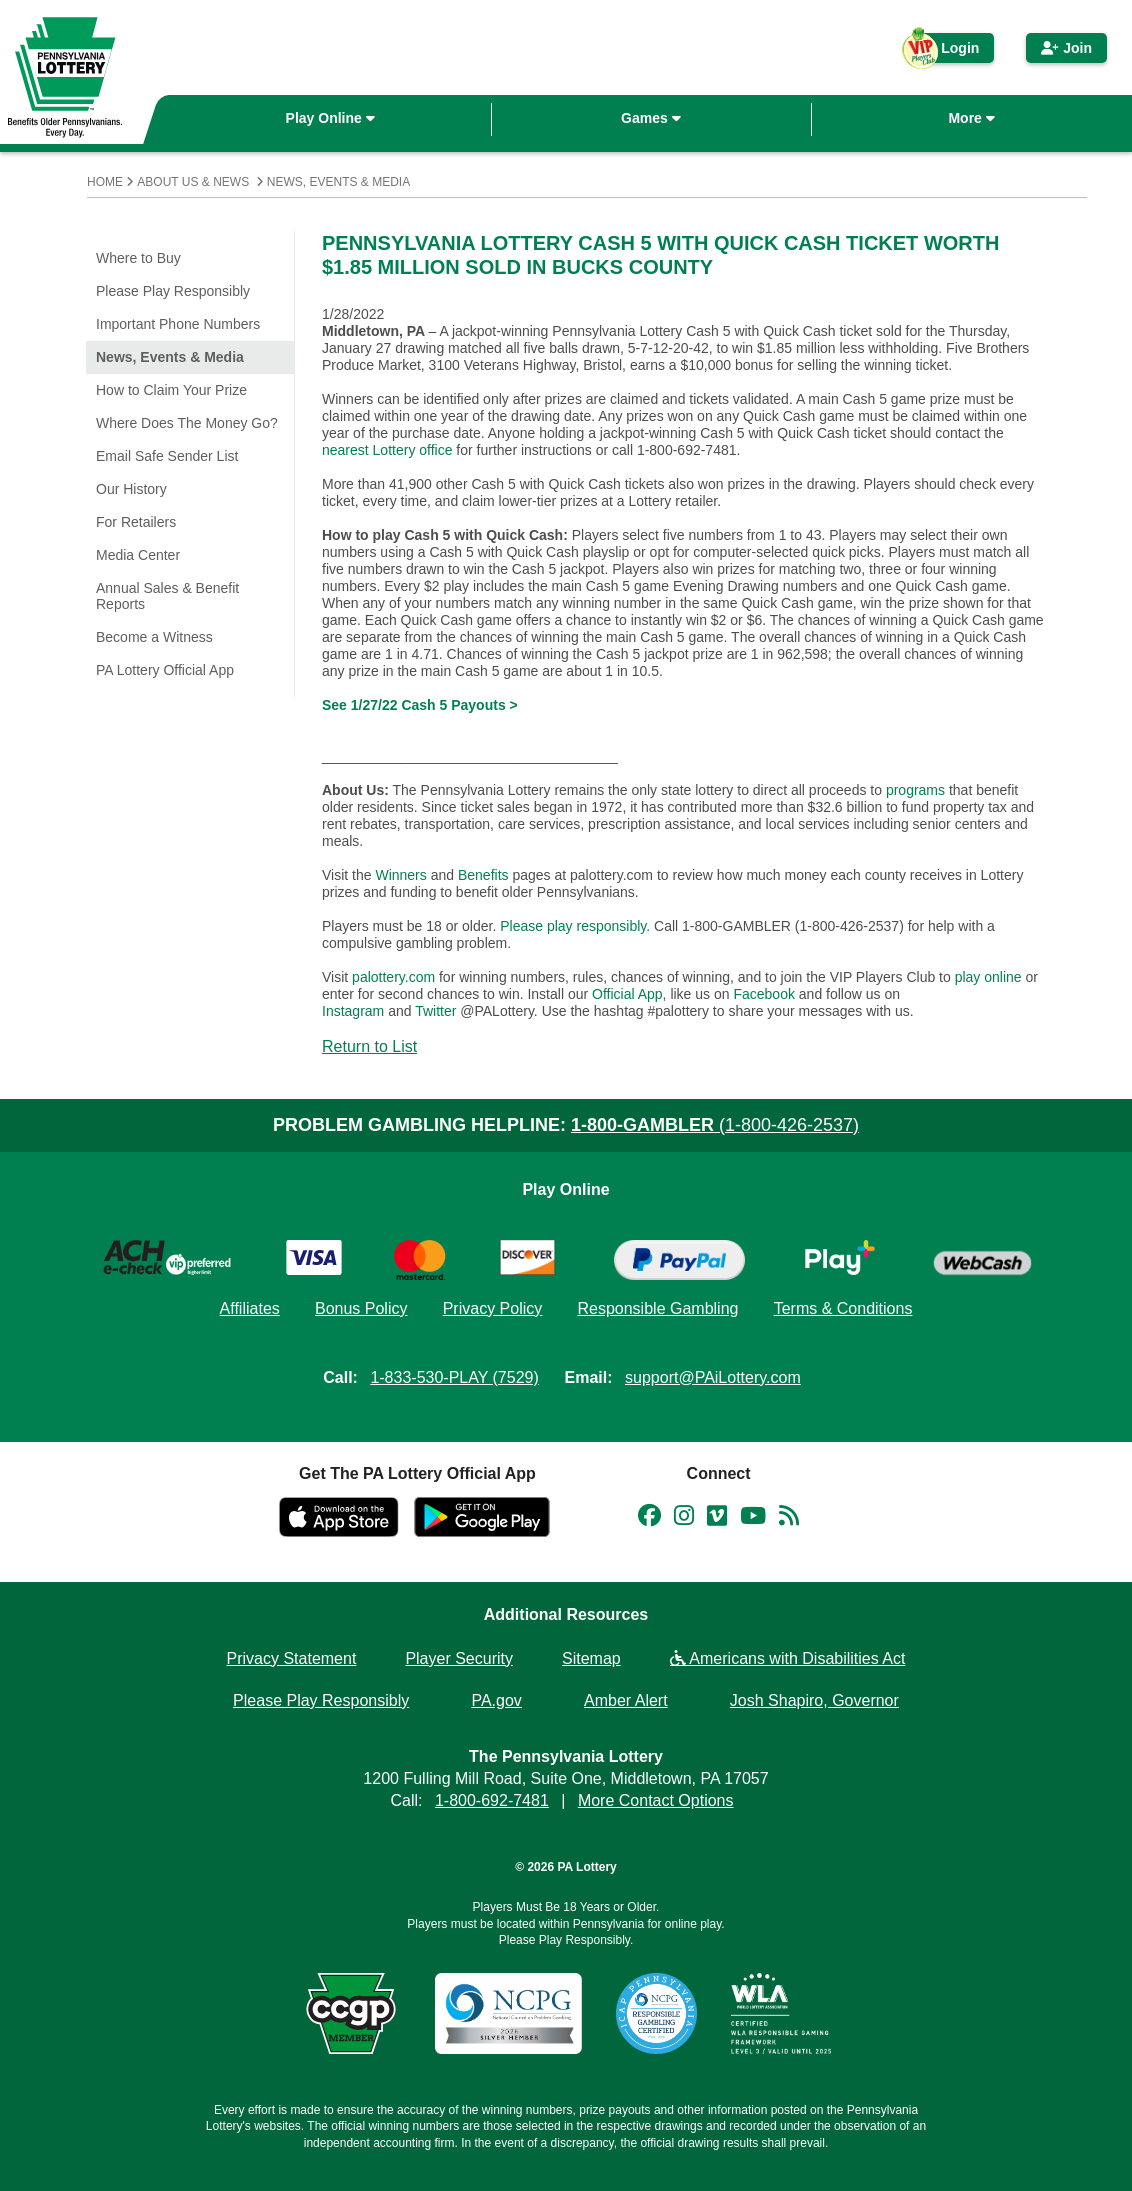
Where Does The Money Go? (187, 423)
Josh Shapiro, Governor (814, 1700)
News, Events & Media (338, 182)
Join (1066, 48)
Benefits (483, 875)
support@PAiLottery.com (713, 1377)
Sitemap (591, 1658)
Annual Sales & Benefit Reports (167, 596)
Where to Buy (138, 258)
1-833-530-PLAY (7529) (454, 1377)
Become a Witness (154, 637)
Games (651, 118)
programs (915, 790)
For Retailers (136, 522)
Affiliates (250, 1308)
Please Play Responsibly (173, 291)
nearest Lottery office (387, 450)
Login (950, 51)
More (971, 118)
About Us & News (193, 182)
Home (105, 182)
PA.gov (496, 1700)
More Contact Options (656, 1800)
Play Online (330, 118)
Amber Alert (626, 1700)
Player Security (459, 1658)
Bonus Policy (361, 1308)
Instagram (353, 1011)
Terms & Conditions (843, 1308)
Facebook (763, 994)
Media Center (138, 555)
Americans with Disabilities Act (788, 1658)
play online (988, 977)
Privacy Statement (292, 1658)
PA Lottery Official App (165, 670)
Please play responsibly (573, 926)
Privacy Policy (493, 1308)
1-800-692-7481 (492, 1800)
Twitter (435, 1011)
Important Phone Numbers (178, 324)
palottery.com (395, 977)
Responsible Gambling (657, 1308)
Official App (627, 994)
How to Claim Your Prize (171, 390)
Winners (400, 875)
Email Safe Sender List (167, 456)
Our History (131, 489)
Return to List (369, 1046)
